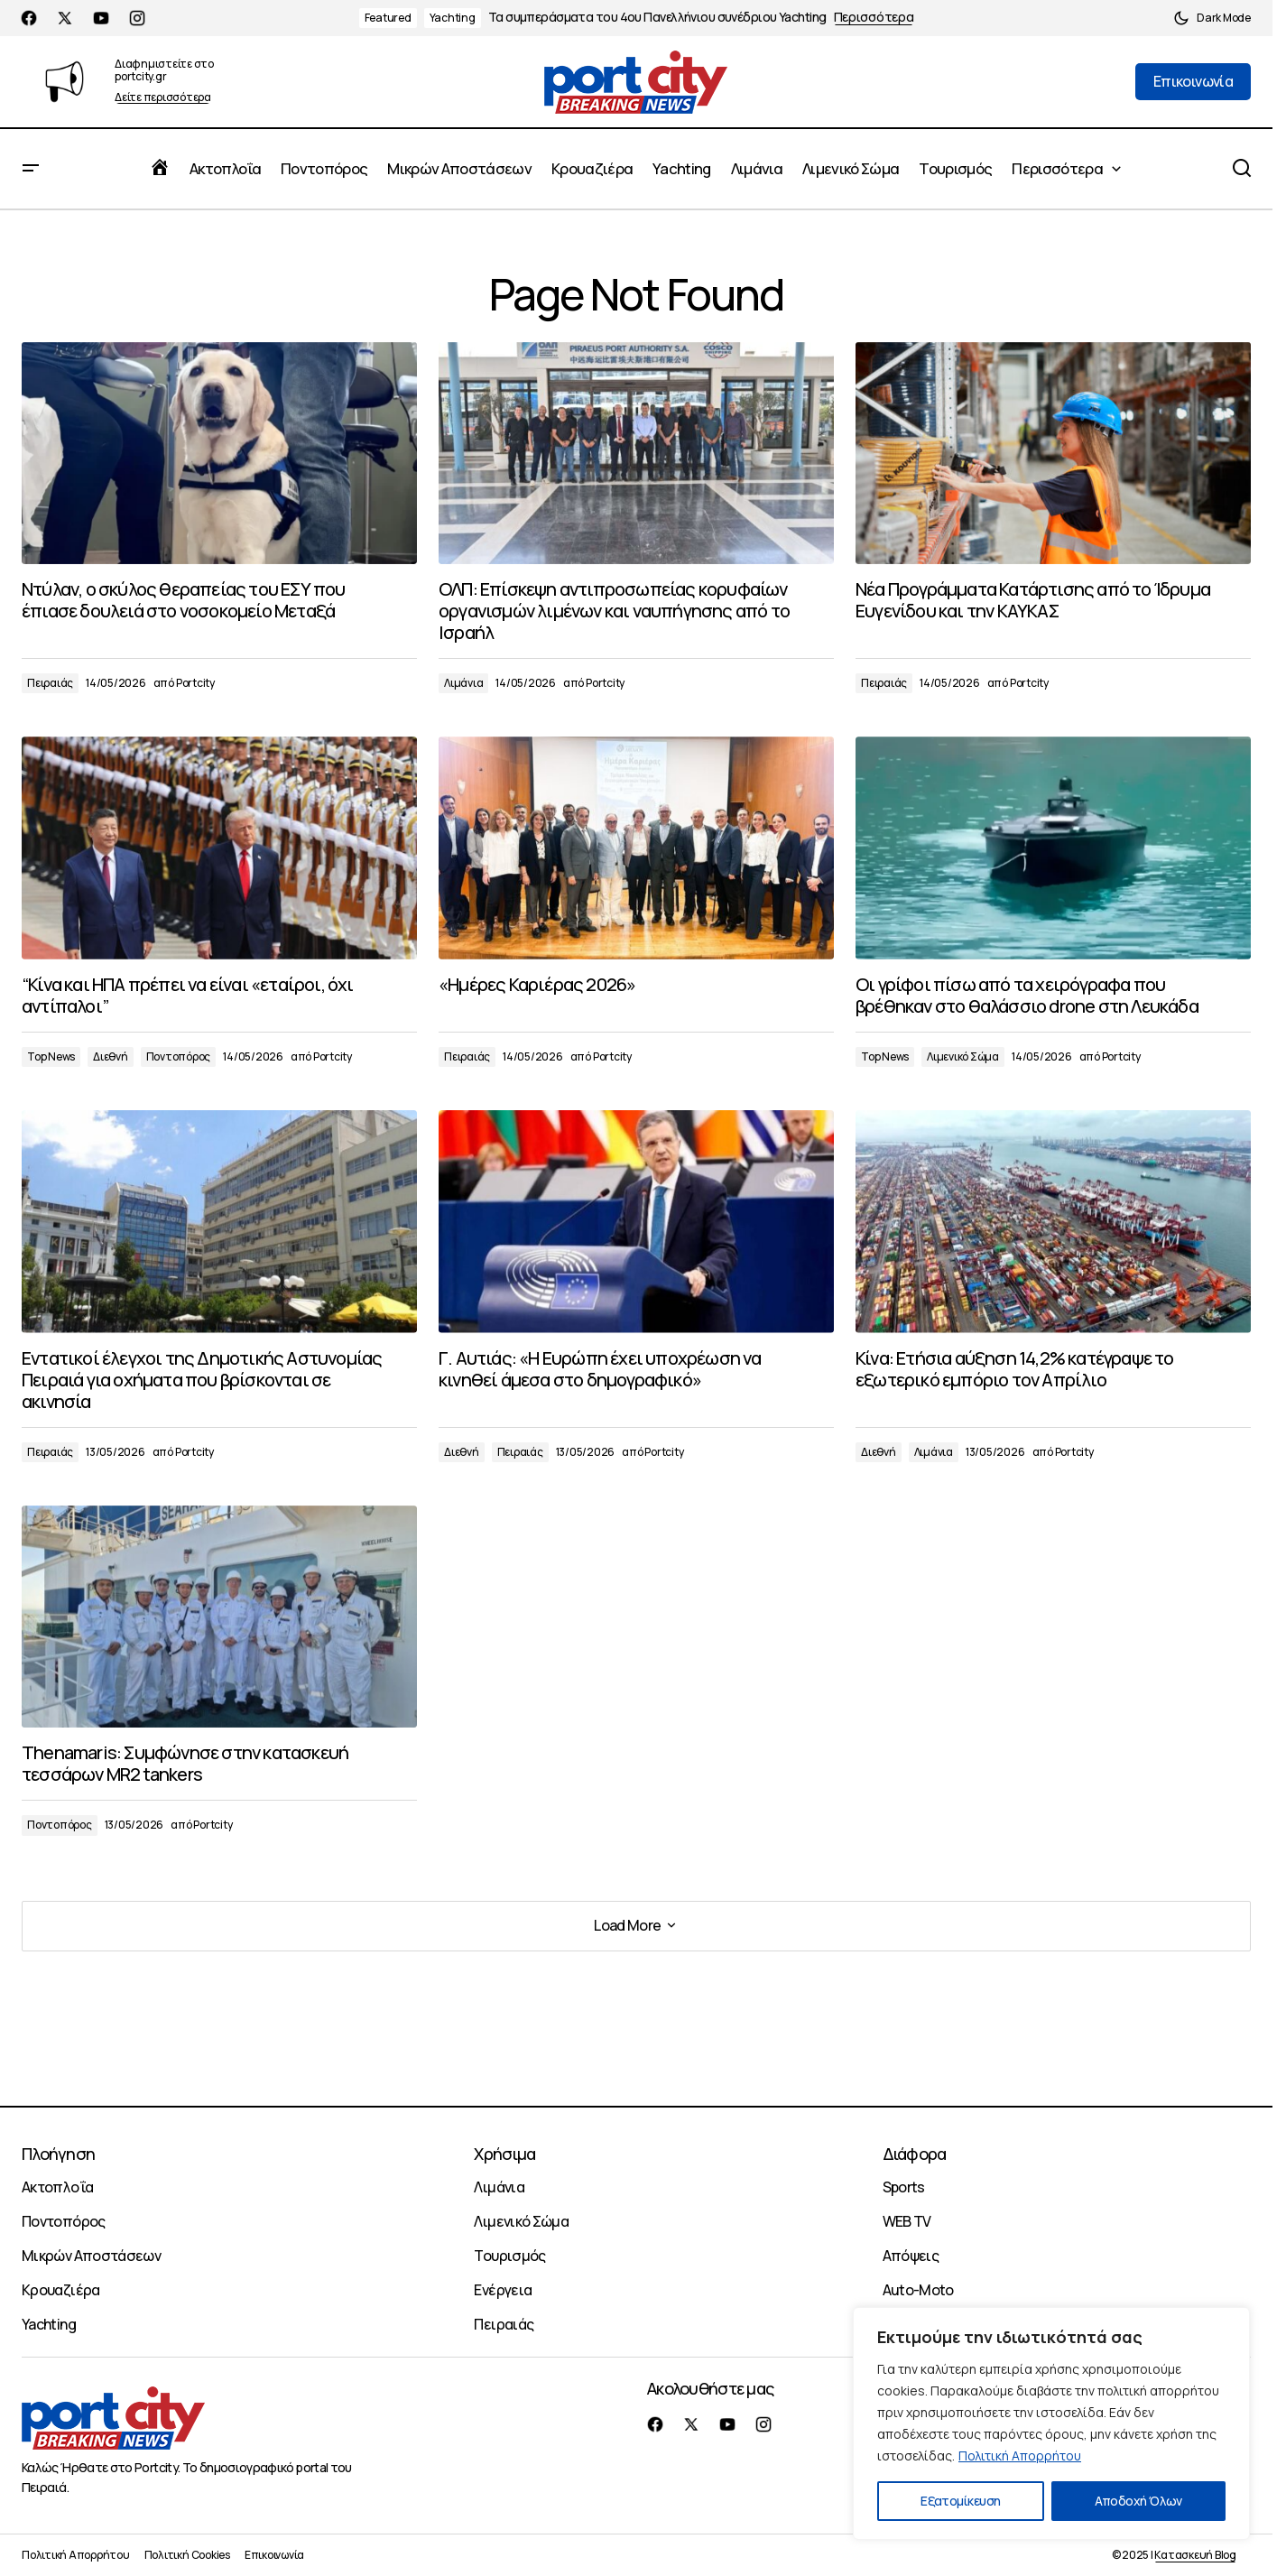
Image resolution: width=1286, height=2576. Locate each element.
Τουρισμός (509, 2256)
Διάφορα (915, 2153)
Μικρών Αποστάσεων (91, 2256)
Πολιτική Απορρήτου (1019, 2455)
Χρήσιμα (504, 2153)
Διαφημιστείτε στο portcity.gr (164, 70)
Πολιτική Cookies (187, 2554)
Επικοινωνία (274, 2554)
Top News (51, 1056)
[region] (1051, 2423)
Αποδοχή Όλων (1138, 2500)
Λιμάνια (463, 682)
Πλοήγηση (58, 2153)
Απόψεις (911, 2256)
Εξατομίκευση (960, 2500)
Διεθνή (110, 1056)
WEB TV (907, 2221)
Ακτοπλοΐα (57, 2187)
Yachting (453, 17)
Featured (388, 17)
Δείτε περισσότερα (163, 98)
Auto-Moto (918, 2290)
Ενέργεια (503, 2290)
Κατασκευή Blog (1195, 2554)
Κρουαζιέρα (61, 2290)
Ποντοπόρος (178, 1056)
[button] (1212, 18)
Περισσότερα (874, 17)
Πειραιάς (50, 682)
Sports (904, 2187)
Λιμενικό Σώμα (963, 1056)
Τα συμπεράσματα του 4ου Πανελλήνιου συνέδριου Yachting (657, 17)
